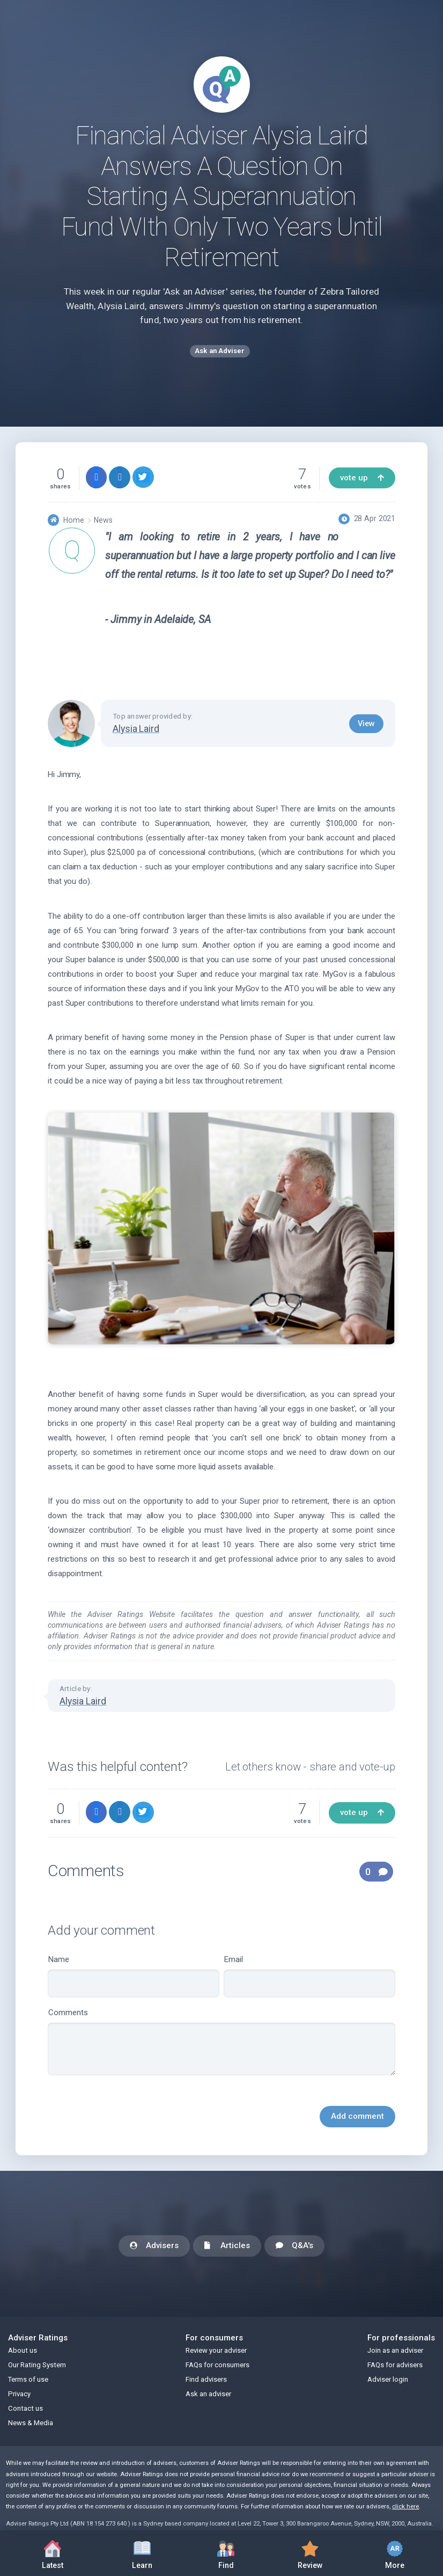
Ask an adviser (208, 2394)
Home (73, 520)
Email (309, 1976)
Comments (221, 2041)
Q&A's (294, 2246)
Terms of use (28, 2379)
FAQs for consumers (217, 2365)
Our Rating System (37, 2365)
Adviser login (387, 2379)
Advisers (154, 2246)
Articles (227, 2246)
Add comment (357, 2116)
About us (22, 2350)
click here (405, 2506)
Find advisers (206, 2379)
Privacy (19, 2394)
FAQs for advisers (395, 2365)
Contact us (25, 2408)
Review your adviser (216, 2350)
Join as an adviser (395, 2350)
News (103, 520)
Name (133, 1976)
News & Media (30, 2423)
